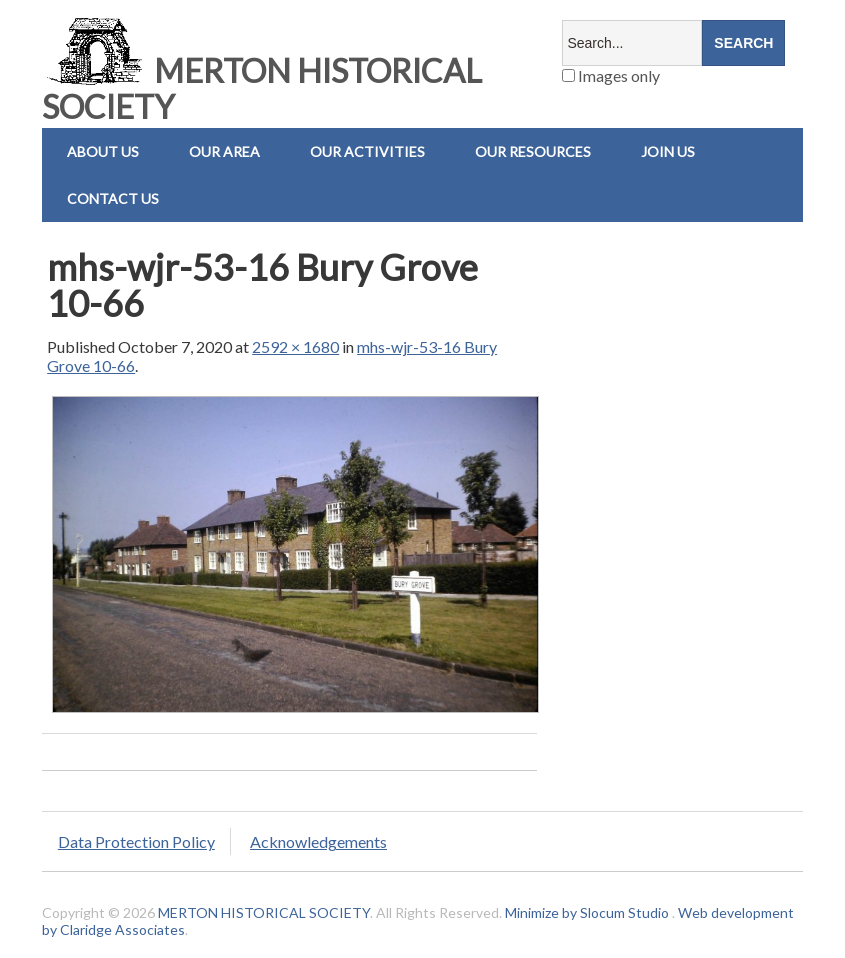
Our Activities (367, 151)
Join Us (668, 151)
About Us (103, 151)
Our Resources (533, 151)
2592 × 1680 (295, 346)
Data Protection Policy (136, 841)
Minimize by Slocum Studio (587, 912)
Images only (611, 75)
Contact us (113, 198)
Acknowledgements (318, 841)
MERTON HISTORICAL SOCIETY (262, 88)
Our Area (224, 151)
